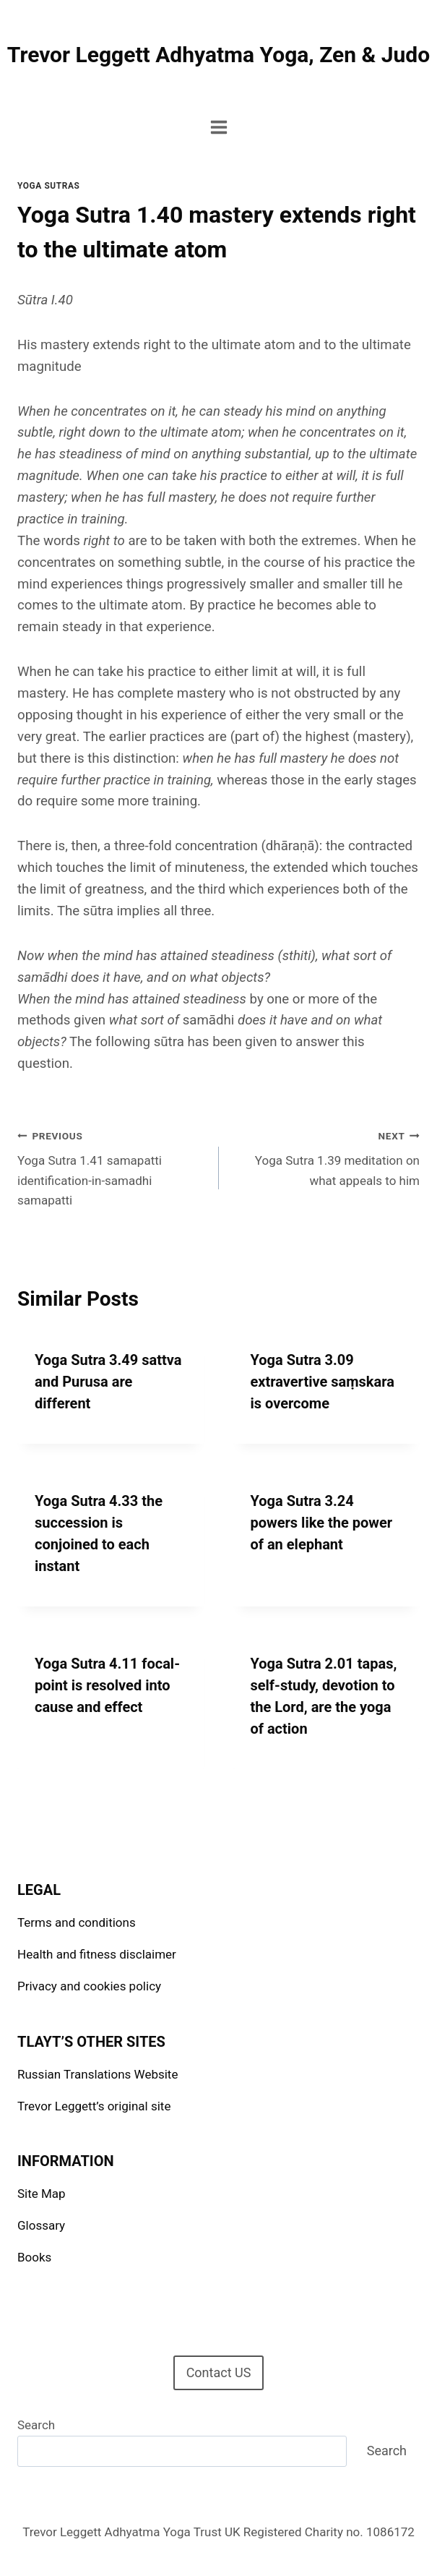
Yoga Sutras (48, 186)
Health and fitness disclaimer (96, 1954)
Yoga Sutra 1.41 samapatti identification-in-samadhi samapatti (112, 1166)
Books (34, 2257)
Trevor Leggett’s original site (93, 2106)
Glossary (41, 2225)
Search (36, 2425)
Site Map (41, 2193)
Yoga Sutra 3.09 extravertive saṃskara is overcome (322, 1381)
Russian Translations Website (97, 2074)
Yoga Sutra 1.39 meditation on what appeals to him (325, 1157)
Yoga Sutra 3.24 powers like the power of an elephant (322, 1522)
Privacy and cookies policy (89, 1986)
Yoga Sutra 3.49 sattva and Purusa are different (108, 1381)
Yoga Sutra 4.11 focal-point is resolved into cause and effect (107, 1685)
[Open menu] (218, 127)
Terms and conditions (76, 1922)
